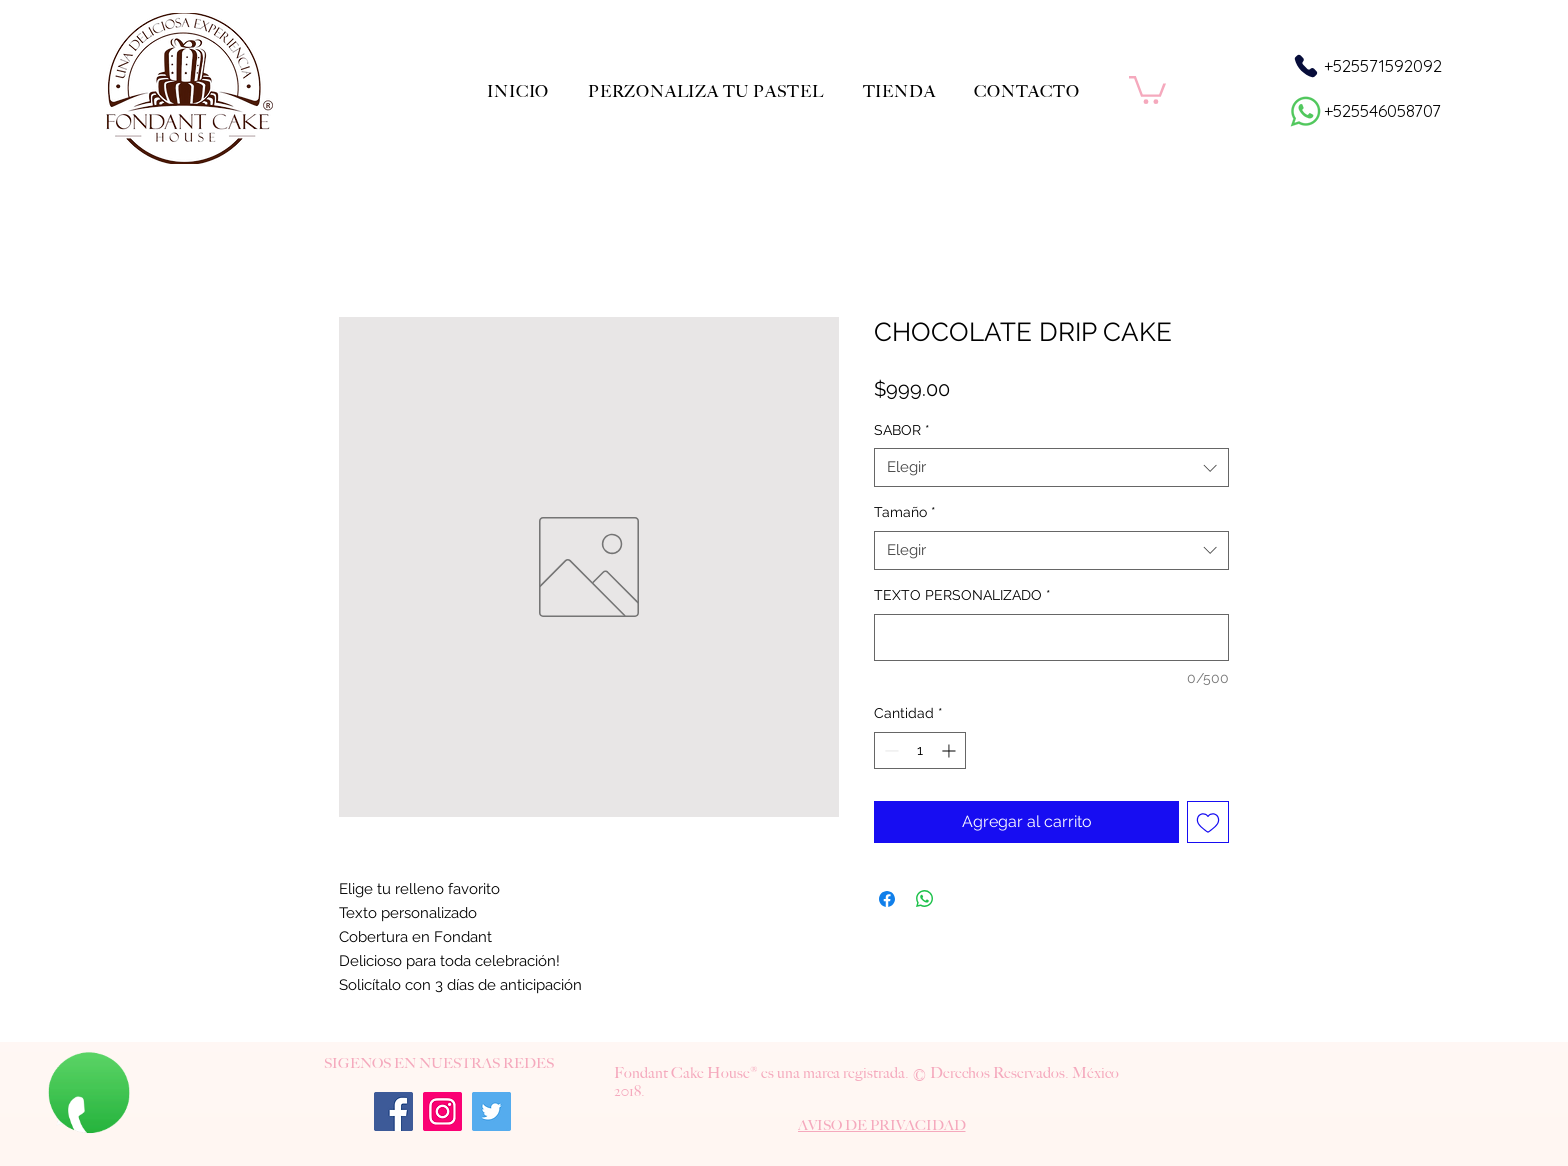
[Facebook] (393, 1111)
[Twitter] (491, 1111)
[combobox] (1051, 467)
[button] (1147, 88)
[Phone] (1305, 65)
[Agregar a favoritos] (1208, 822)
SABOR (902, 430)
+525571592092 (1383, 65)
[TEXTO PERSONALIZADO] (1051, 637)
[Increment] (950, 750)
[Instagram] (442, 1111)
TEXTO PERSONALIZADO (962, 595)
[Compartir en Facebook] (887, 899)
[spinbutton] (920, 750)
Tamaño (905, 512)
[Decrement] (889, 750)
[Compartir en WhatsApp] (925, 899)
